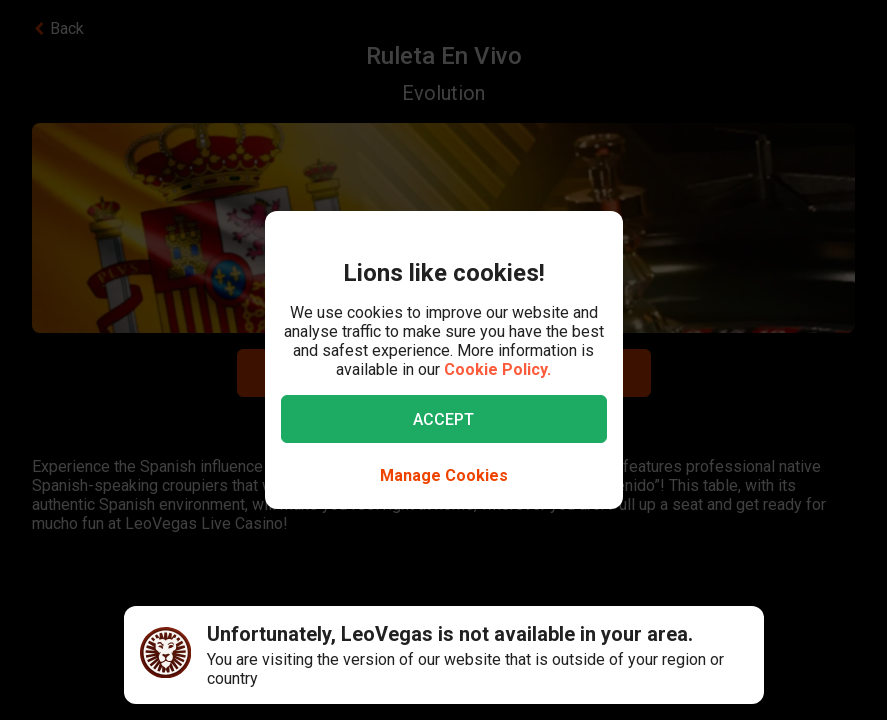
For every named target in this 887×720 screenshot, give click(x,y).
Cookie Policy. (497, 369)
